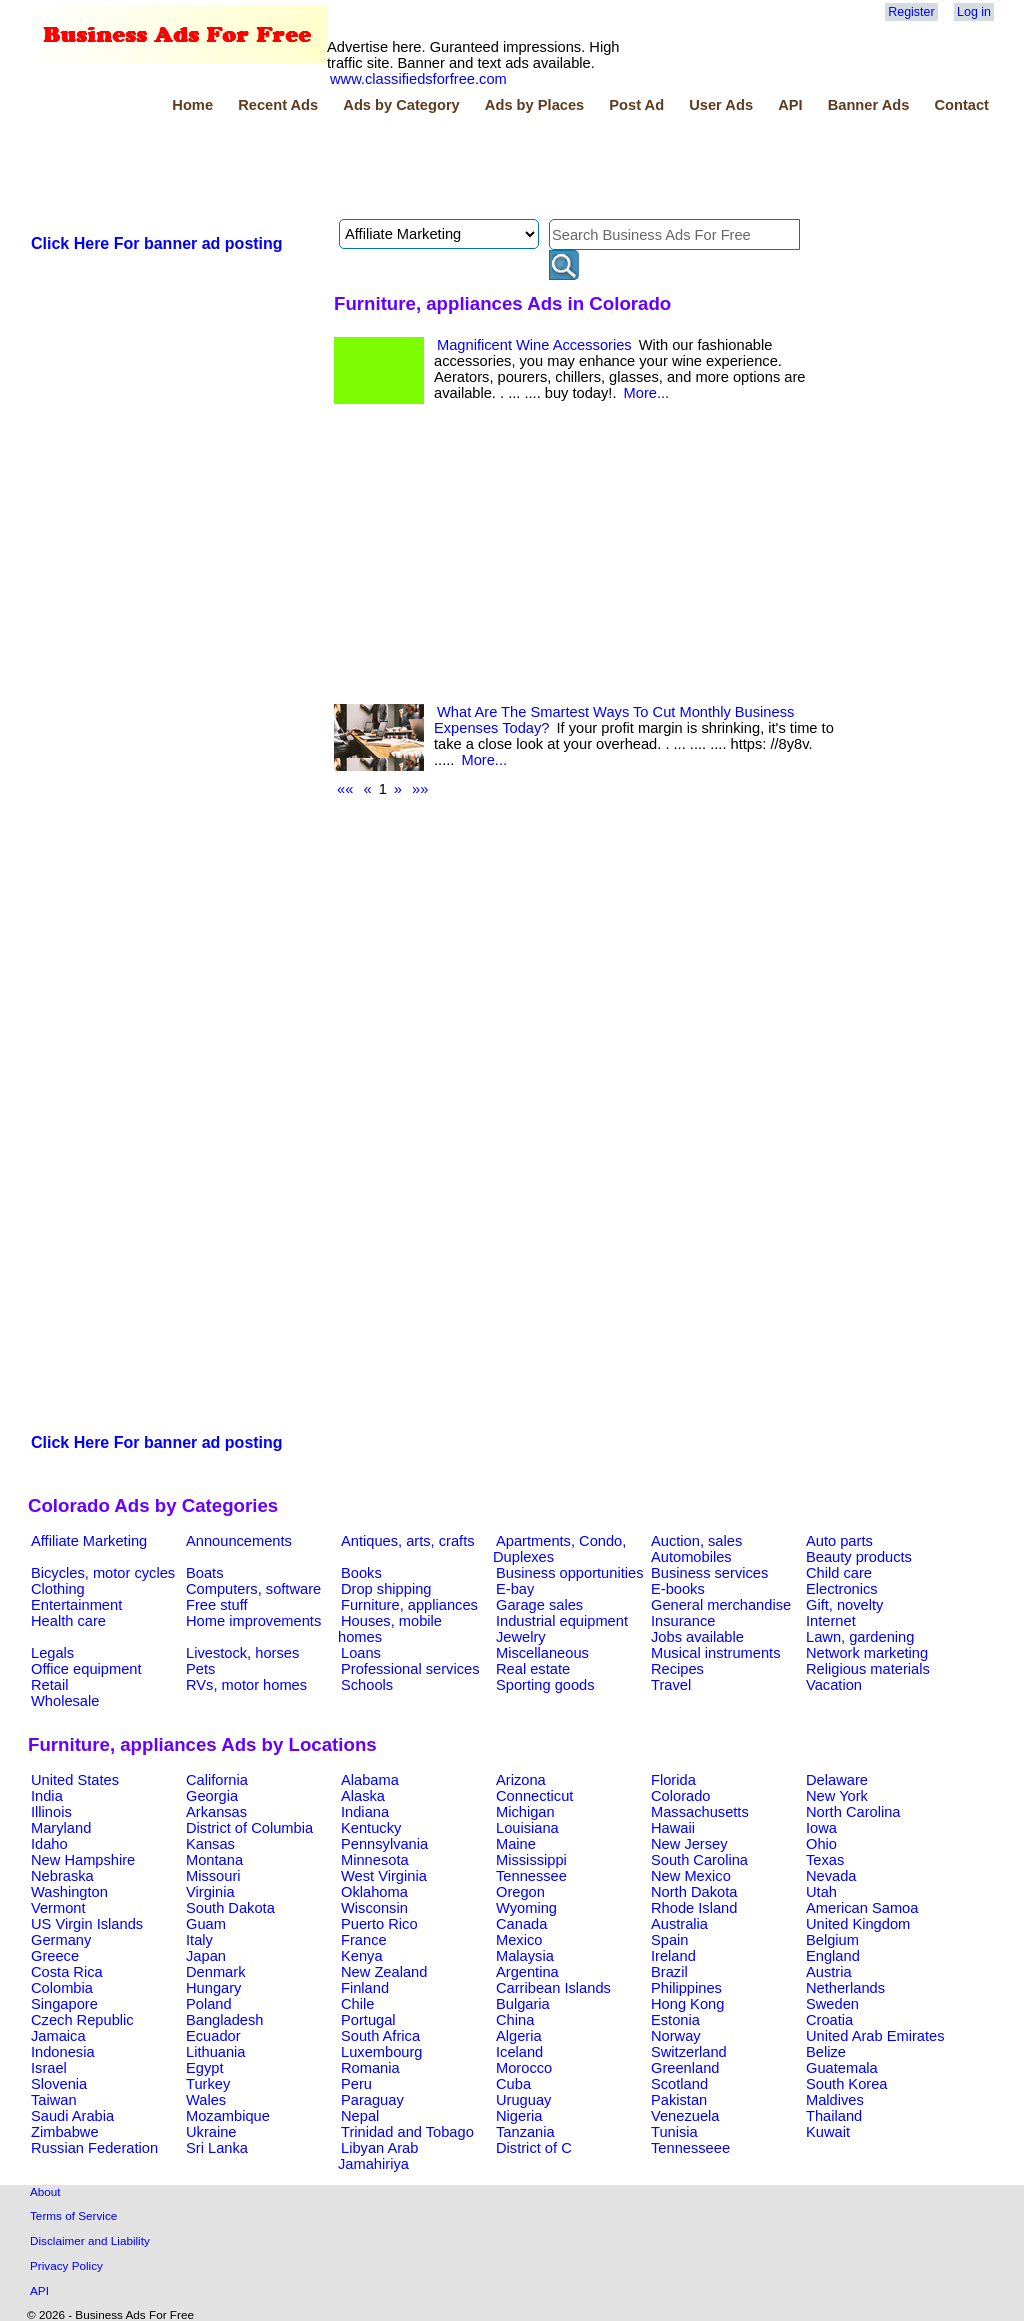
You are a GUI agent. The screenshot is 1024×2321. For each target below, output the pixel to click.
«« (345, 789)
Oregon (520, 1892)
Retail (49, 1685)
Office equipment (86, 1669)
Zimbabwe (65, 2132)
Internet (831, 1621)
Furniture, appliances (409, 1605)
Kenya (362, 1956)
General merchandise (721, 1605)
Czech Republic (82, 2020)
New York (837, 1796)
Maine (516, 1844)
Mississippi (531, 1860)
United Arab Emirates (875, 2036)
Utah (821, 1892)
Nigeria (519, 2116)
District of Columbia (249, 1828)
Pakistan (679, 2100)
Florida (673, 1780)
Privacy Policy (66, 2265)
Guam (206, 1924)
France (364, 1940)
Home (192, 105)
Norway (676, 2036)
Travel (671, 1685)
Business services (709, 1573)
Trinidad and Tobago (407, 2132)
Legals (52, 1653)
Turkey (208, 2084)
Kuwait (828, 2132)
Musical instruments (716, 1653)
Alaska (363, 1796)
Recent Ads (278, 105)
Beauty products (859, 1557)
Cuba (513, 2084)
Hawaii (673, 1828)
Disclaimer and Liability (90, 2240)
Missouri (213, 1876)
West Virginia (384, 1876)
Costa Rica (67, 1972)
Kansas (210, 1844)
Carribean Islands (553, 1988)
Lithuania (216, 2052)
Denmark (215, 1972)
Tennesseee (690, 2148)
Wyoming (526, 1908)
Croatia (829, 2020)
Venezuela (685, 2116)
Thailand (834, 2116)
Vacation (834, 1685)
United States (75, 1780)
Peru (356, 2084)
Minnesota (375, 1860)
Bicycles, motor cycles (103, 1573)
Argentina (527, 1972)
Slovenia (59, 2084)
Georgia (212, 1796)
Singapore (64, 2004)
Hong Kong (687, 2004)
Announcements (239, 1541)
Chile (357, 2004)
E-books (678, 1589)
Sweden (832, 2004)
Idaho (49, 1844)
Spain (670, 1940)
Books (361, 1573)
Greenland (685, 2068)
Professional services (410, 1669)
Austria (829, 1972)
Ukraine (211, 2132)
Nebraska (62, 1876)
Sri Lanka (217, 2148)
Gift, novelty (844, 1605)
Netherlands (845, 1988)
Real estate (533, 1669)
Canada (521, 1924)
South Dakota (230, 1908)
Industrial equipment (562, 1621)
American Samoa (862, 1908)
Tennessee (531, 1876)
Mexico (519, 1940)
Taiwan (54, 2100)
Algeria (519, 2036)
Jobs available (697, 1637)
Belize (826, 2052)
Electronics (842, 1589)
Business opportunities (569, 1573)
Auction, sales (696, 1541)
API (790, 105)
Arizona (521, 1780)
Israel (49, 2068)
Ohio (821, 1844)
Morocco (524, 2068)
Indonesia (63, 2052)
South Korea (846, 2084)
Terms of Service (73, 2215)
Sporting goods (545, 1685)
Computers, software (253, 1589)
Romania (370, 2068)
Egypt (204, 2068)
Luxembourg (381, 2052)
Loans (361, 1653)
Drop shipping (386, 1589)
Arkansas (216, 1812)
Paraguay (372, 2100)
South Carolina (699, 1860)
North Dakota (694, 1892)
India (47, 1796)
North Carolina (853, 1812)
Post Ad (636, 105)
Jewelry (521, 1637)
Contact (961, 105)
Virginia (210, 1892)
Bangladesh (224, 2020)
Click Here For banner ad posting (157, 243)
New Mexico (691, 1876)
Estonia (675, 2020)
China (515, 2020)
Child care (839, 1573)
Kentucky (371, 1828)
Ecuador (213, 2036)
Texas (825, 1860)
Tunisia (674, 2132)
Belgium (832, 1940)
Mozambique (228, 2116)
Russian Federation (94, 2148)
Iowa (821, 1828)
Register (911, 12)
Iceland (519, 2052)
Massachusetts (700, 1812)
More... (647, 393)
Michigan (525, 1812)
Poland (209, 2004)
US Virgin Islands (87, 1924)
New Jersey (689, 1844)
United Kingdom (858, 1924)
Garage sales (539, 1605)
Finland (365, 1988)
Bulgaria (523, 2004)
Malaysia (525, 1956)
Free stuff (217, 1605)
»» (420, 789)
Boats (204, 1573)
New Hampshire (83, 1860)
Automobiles (691, 1557)
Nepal (360, 2116)
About (45, 2191)
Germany (61, 1940)
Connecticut (534, 1796)
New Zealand (384, 1972)
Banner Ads (869, 105)
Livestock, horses (242, 1653)
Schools (367, 1685)
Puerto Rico (379, 1924)
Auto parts (839, 1541)
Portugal (368, 2020)
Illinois (51, 1812)
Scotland (679, 2084)
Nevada (831, 1876)
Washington (69, 1892)
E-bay (515, 1589)
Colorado (680, 1796)
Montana (214, 1860)
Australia (679, 1924)
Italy (199, 1940)
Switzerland (689, 2052)
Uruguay (523, 2100)
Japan (206, 1956)
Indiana (365, 1812)
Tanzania (525, 2132)
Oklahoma (374, 1892)
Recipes (677, 1669)
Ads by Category (401, 105)
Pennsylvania (384, 1844)
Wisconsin (374, 1908)
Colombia (62, 1988)
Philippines (686, 1988)
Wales (206, 2100)
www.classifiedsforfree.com (418, 79)
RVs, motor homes (246, 1685)
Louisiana (527, 1828)
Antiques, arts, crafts (408, 1541)
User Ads (721, 105)
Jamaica (58, 2036)
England (833, 1956)
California (217, 1780)
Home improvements (253, 1621)
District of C (534, 2148)
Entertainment (76, 1605)
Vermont (58, 1908)
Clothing (58, 1589)
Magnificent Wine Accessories (534, 345)
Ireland (673, 1956)
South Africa (380, 2036)
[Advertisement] (392, 169)
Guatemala (842, 2068)
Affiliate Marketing (89, 1541)
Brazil (669, 1972)
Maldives (835, 2100)
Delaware (837, 1780)
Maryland (61, 1828)
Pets (200, 1669)
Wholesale (65, 1701)
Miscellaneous (542, 1653)
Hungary (213, 1988)
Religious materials (868, 1669)
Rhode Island (694, 1908)
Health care (68, 1621)
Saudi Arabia (72, 2116)
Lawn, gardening (860, 1637)
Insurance (683, 1621)
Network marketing (867, 1653)
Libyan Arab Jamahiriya (378, 2156)
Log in (974, 12)
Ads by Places (534, 105)
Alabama (370, 1780)
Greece (55, 1956)
